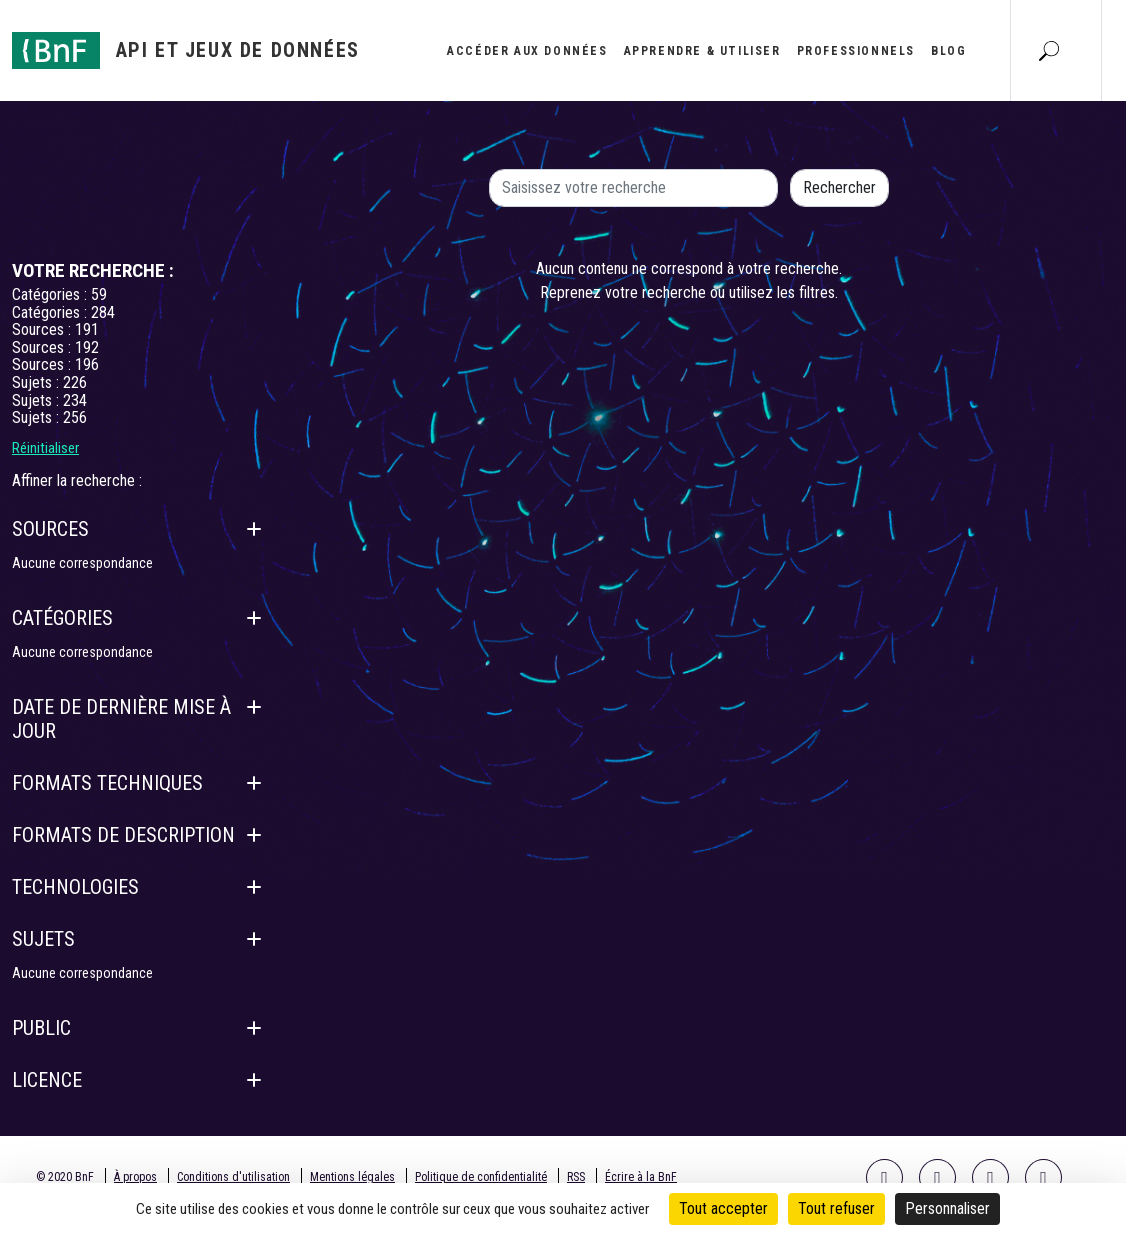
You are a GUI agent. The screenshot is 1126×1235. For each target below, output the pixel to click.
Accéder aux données (527, 51)
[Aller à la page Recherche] (1049, 50)
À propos (135, 1177)
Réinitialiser (45, 448)
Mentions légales (352, 1177)
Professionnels (856, 51)
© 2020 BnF (65, 1177)
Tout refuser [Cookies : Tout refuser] (836, 1208)
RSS (576, 1177)
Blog (948, 51)
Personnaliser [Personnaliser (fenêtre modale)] (947, 1208)
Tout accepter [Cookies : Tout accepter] (723, 1208)
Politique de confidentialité (481, 1177)
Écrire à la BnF (641, 1177)
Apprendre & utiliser (702, 51)
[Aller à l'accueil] (186, 50)
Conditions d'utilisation (233, 1177)
